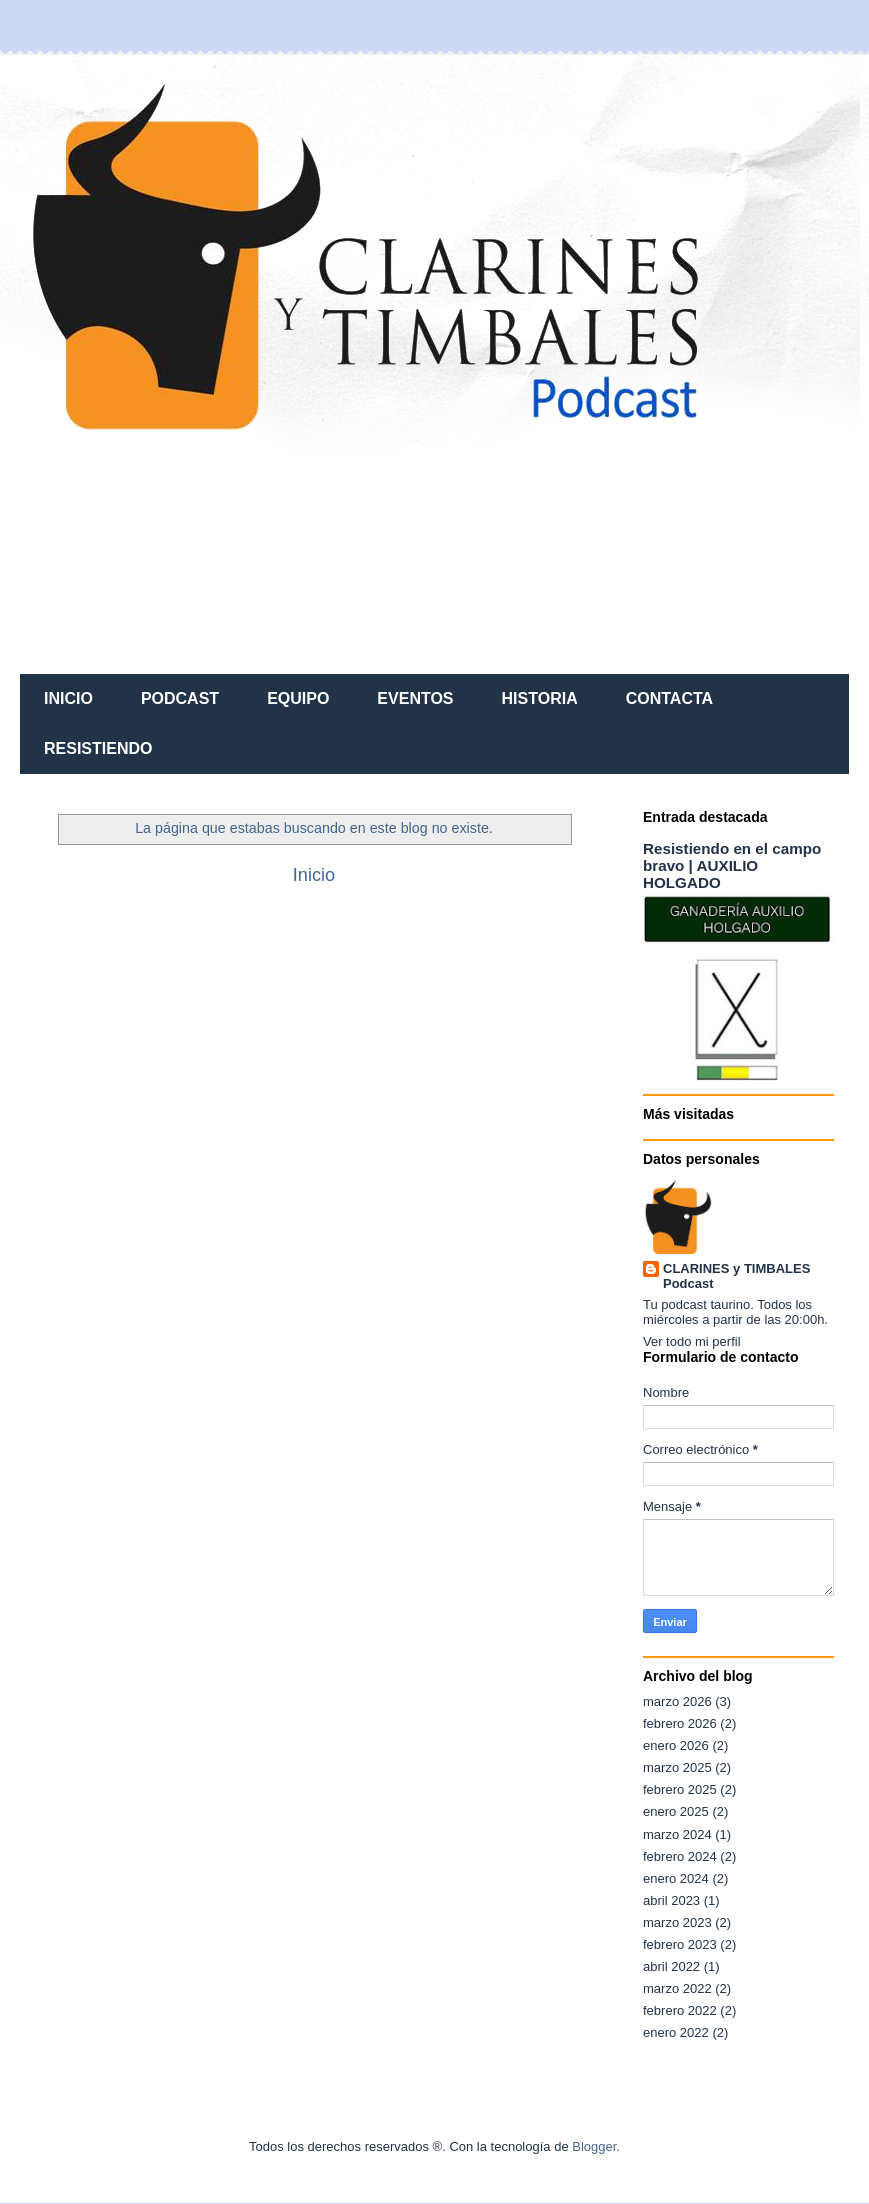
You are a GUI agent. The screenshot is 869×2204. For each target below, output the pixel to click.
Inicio (314, 875)
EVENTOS (415, 698)
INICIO (68, 698)
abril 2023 (671, 1900)
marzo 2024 (677, 1834)
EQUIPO (298, 698)
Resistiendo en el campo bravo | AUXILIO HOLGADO (732, 865)
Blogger (594, 2146)
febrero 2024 (680, 1856)
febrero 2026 (680, 1723)
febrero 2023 (680, 1944)
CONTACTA (669, 698)
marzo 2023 (677, 1922)
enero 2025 (676, 1811)
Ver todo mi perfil (692, 1341)
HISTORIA (540, 698)
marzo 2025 (677, 1767)
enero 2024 (676, 1878)
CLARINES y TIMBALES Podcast (736, 1276)
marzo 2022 (677, 1988)
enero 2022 (676, 2032)
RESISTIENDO (98, 748)
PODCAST (180, 698)
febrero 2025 (680, 1789)
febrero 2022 (680, 2010)
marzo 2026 (677, 1701)
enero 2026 (676, 1745)
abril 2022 (671, 1966)
